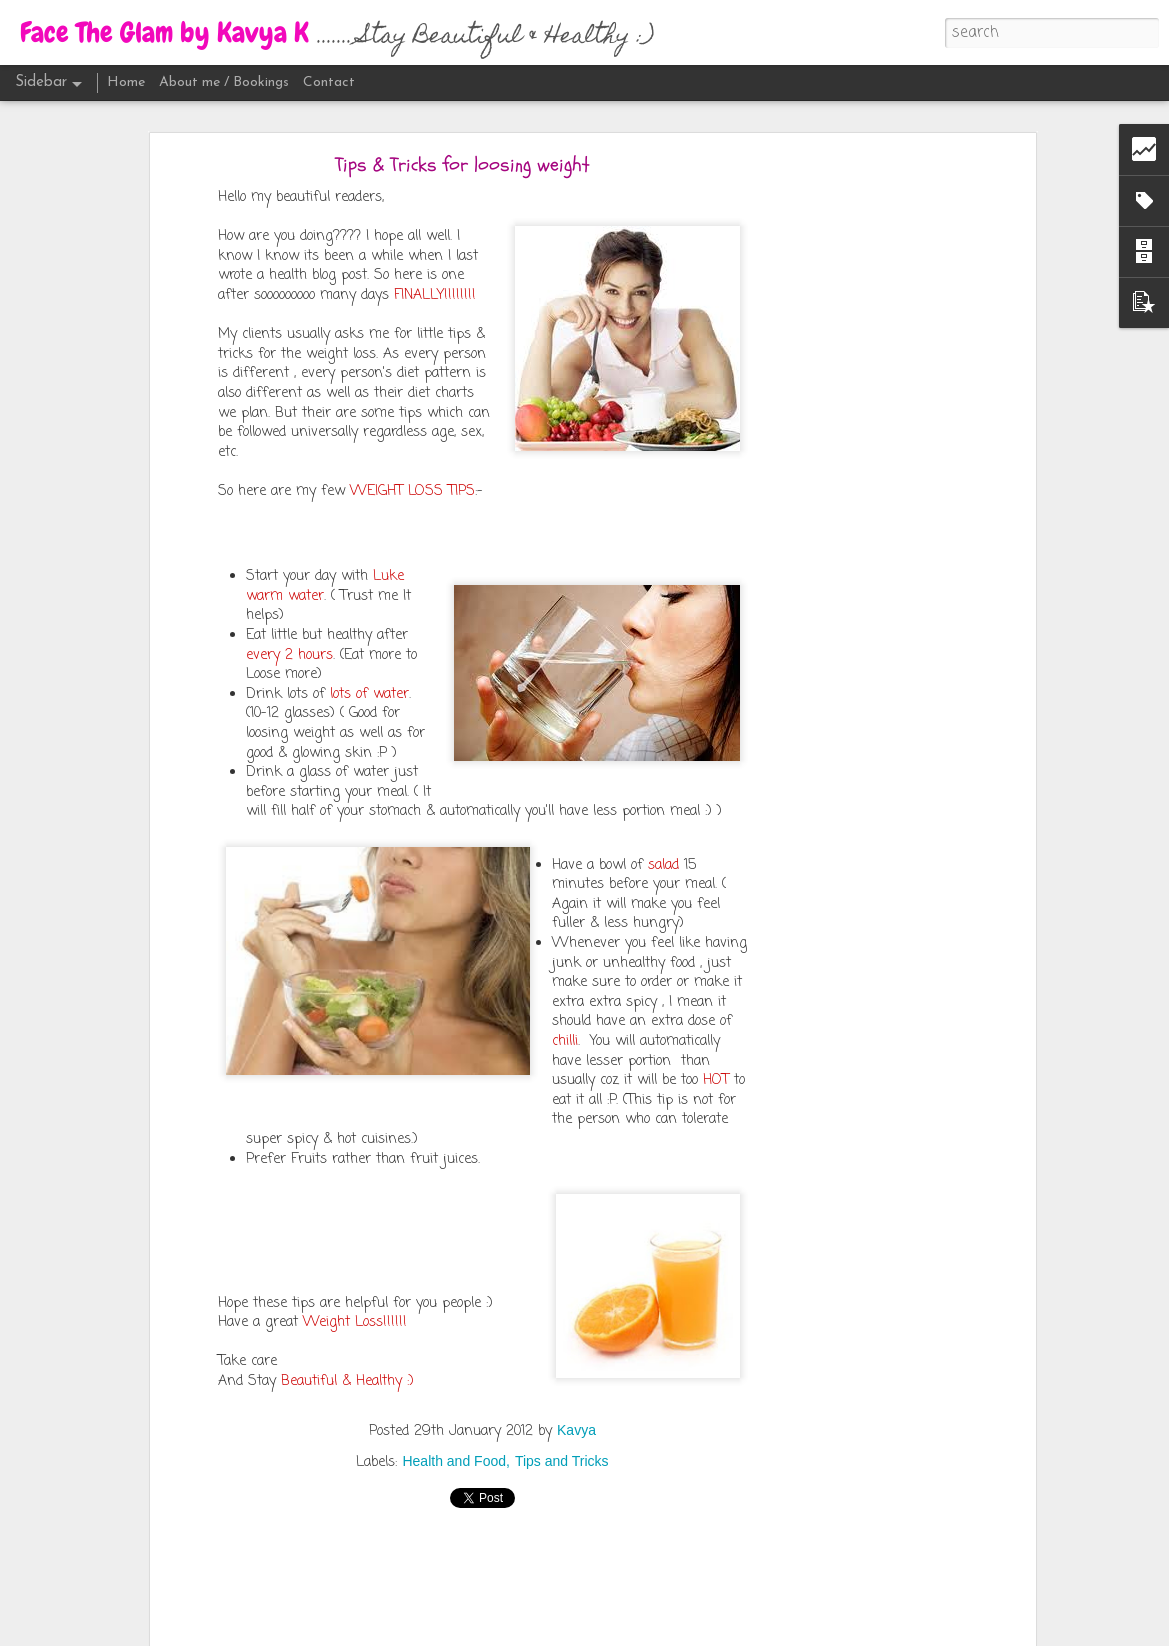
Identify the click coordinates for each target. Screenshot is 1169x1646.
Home (126, 82)
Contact (329, 82)
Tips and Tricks (562, 1461)
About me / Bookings (224, 82)
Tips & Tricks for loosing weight (462, 164)
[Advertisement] (858, 476)
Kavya (576, 1430)
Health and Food (454, 1461)
